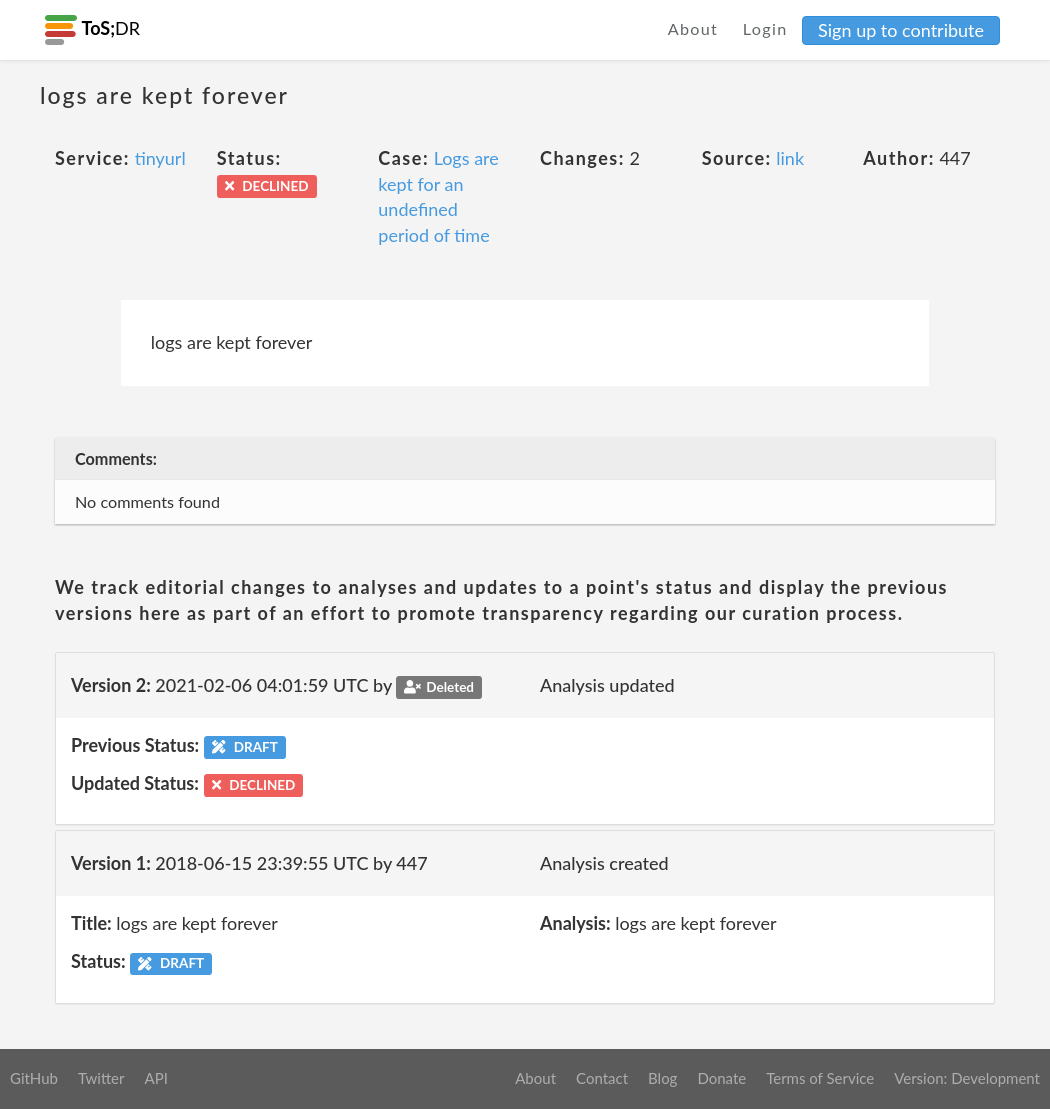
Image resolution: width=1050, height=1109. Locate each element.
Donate (721, 1078)
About (693, 28)
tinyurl (160, 158)
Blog (662, 1078)
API (155, 1078)
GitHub (34, 1078)
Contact (602, 1078)
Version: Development (967, 1078)
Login (765, 28)
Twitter (101, 1078)
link (790, 158)
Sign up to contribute (901, 30)
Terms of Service (820, 1078)
